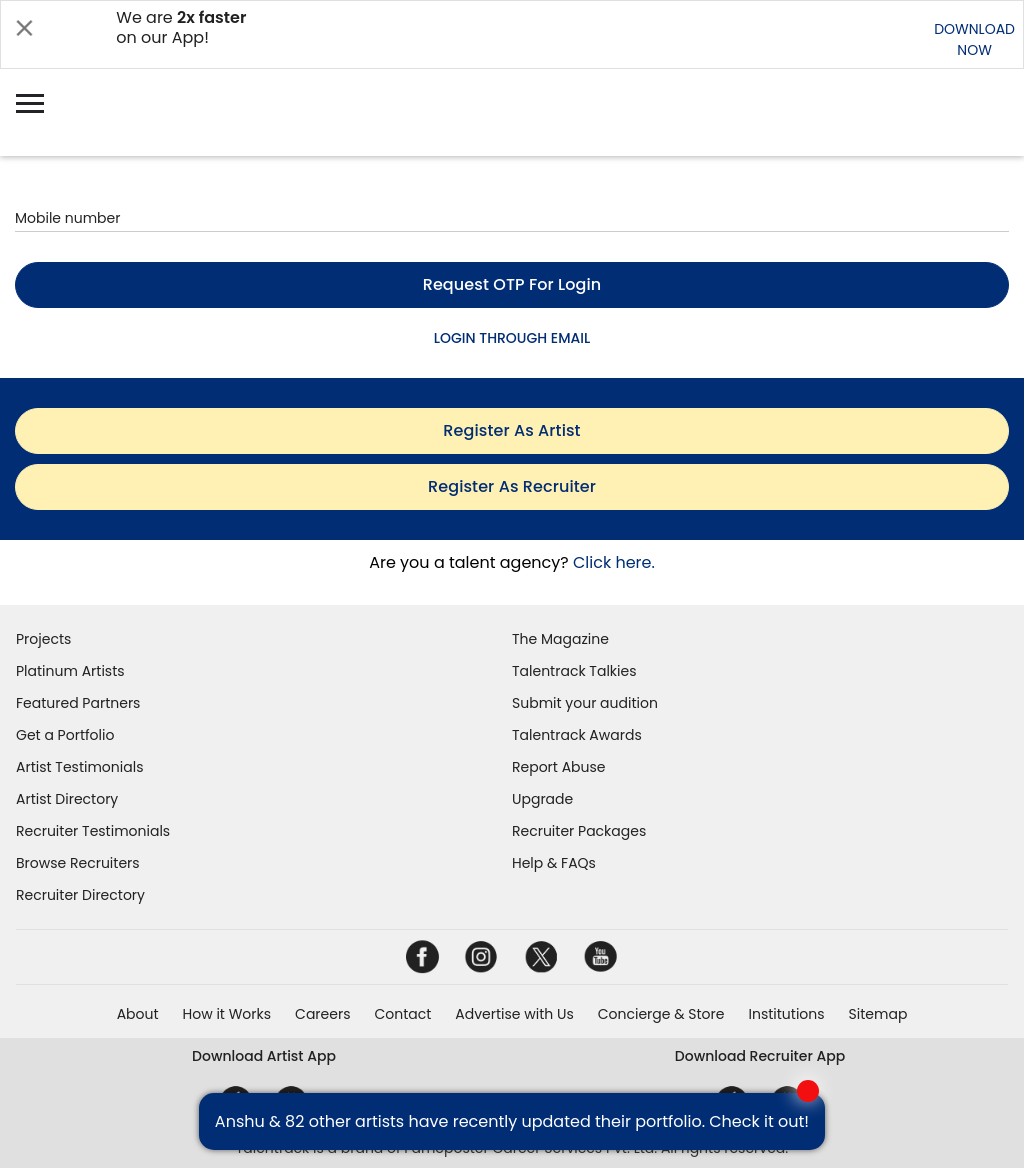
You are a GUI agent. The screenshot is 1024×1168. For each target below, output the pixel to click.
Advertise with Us (514, 1014)
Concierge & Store (661, 1014)
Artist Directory (67, 799)
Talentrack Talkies (574, 671)
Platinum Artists (70, 671)
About (138, 1014)
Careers (322, 1014)
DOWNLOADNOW (974, 39)
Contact (402, 1014)
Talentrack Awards (577, 735)
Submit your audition (585, 703)
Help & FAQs (554, 863)
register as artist (511, 430)
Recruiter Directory (80, 895)
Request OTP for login (512, 284)
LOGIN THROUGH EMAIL (512, 338)
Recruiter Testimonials (93, 831)
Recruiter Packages (579, 831)
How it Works (227, 1014)
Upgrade (542, 799)
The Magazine (560, 639)
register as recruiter (512, 486)
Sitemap (878, 1014)
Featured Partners (78, 703)
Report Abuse (559, 767)
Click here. (614, 562)
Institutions (786, 1014)
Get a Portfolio (65, 735)
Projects (43, 639)
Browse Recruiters (78, 863)
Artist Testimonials (79, 767)
